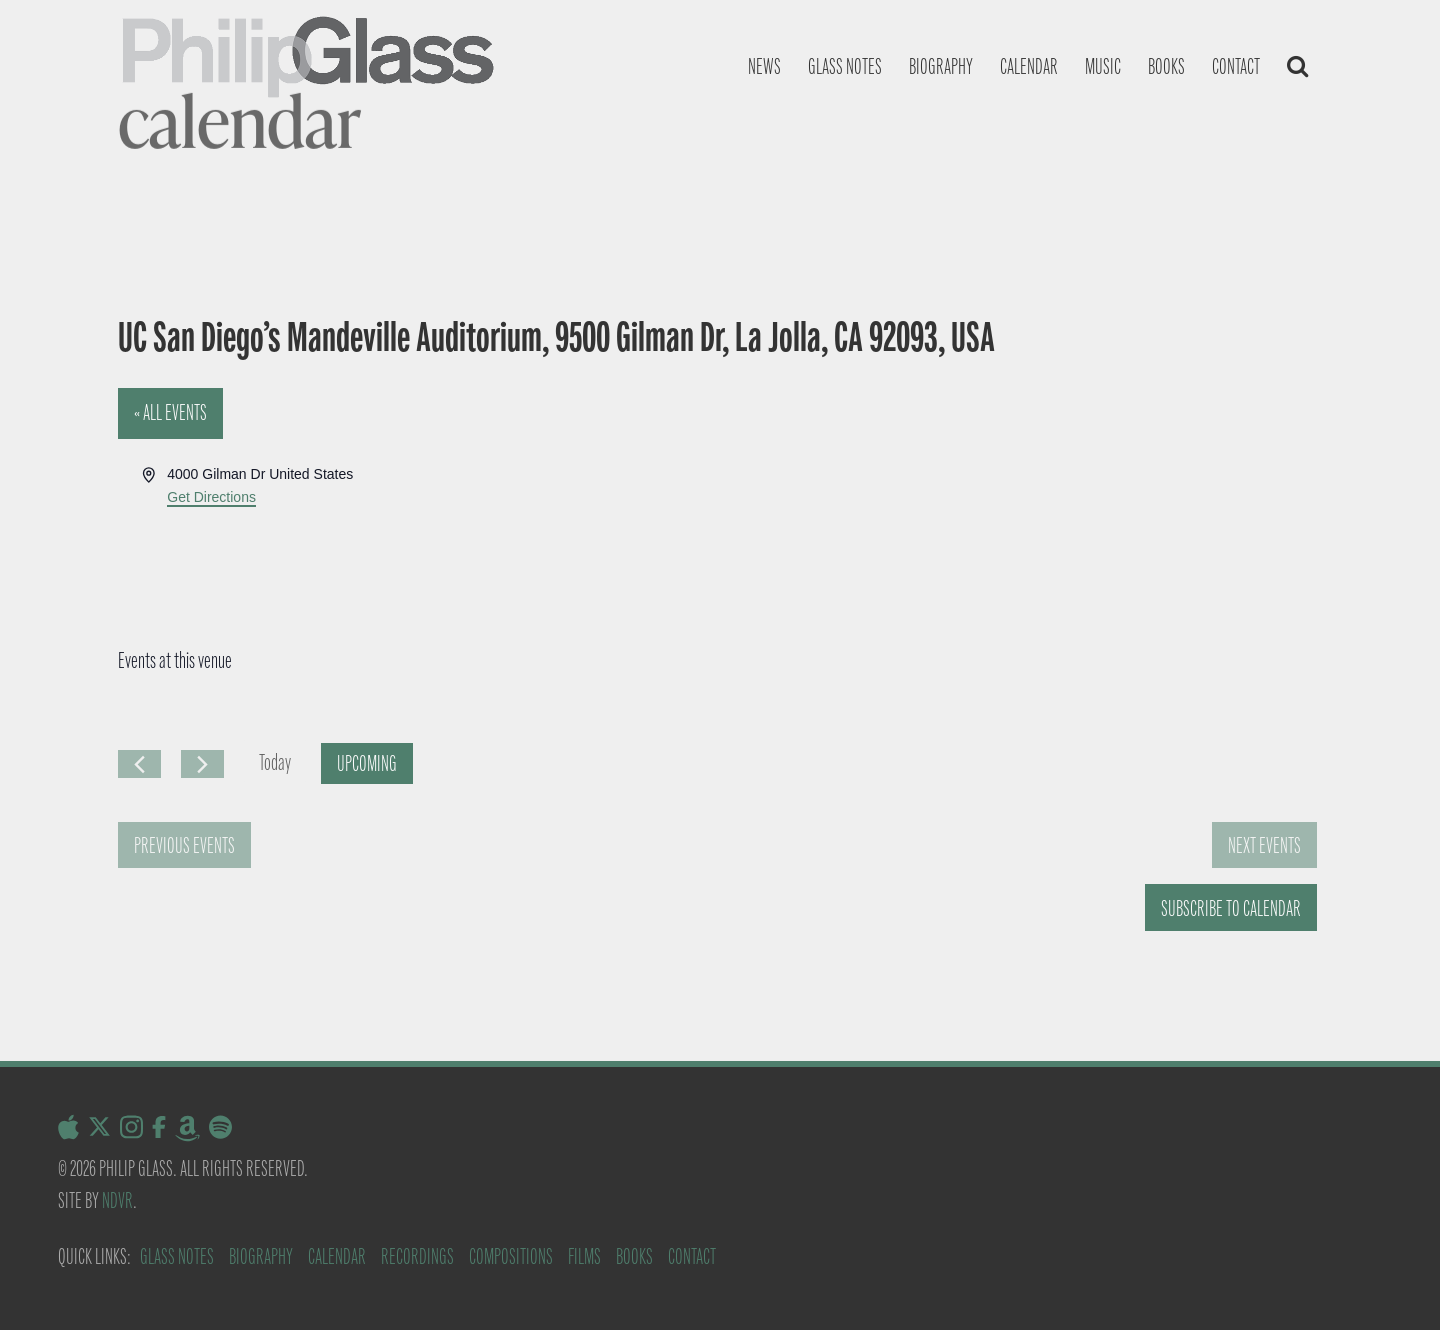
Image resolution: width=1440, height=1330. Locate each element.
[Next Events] (202, 764)
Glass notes (845, 66)
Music (1103, 66)
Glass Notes (177, 1256)
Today (275, 762)
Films (584, 1256)
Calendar (1029, 66)
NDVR (117, 1200)
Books (1166, 66)
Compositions (511, 1256)
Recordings (417, 1256)
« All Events (170, 412)
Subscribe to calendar (1231, 908)
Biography (941, 66)
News (764, 66)
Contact (1236, 66)
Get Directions (211, 497)
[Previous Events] (139, 764)
